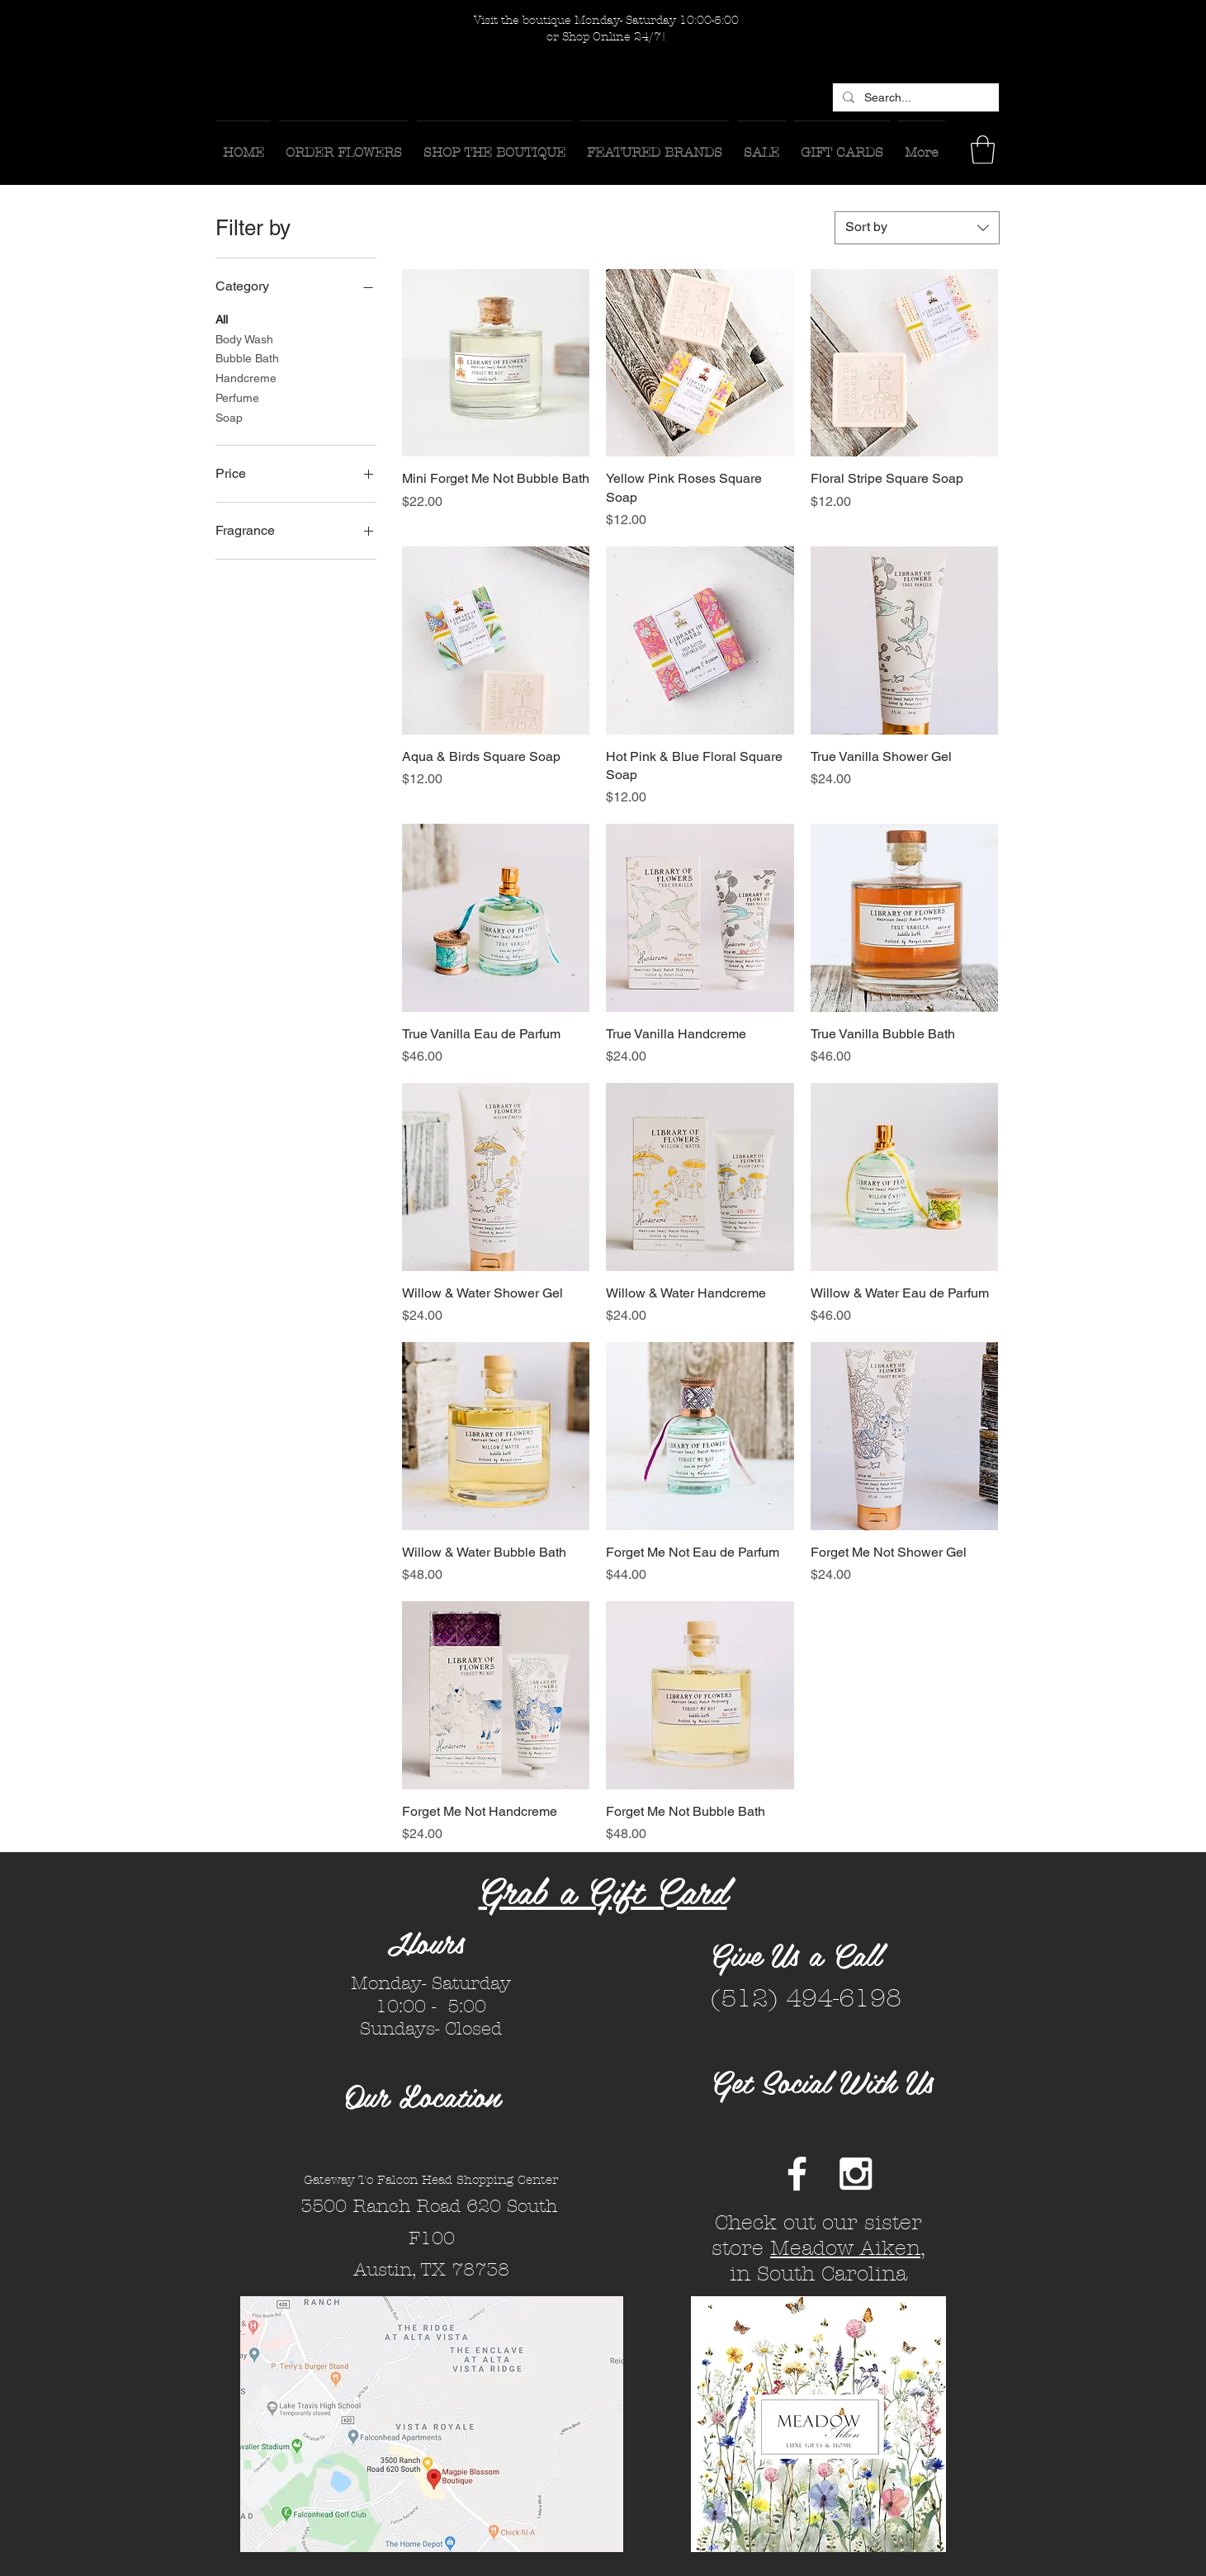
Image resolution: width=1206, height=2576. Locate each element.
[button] (983, 149)
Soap (229, 416)
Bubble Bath (247, 357)
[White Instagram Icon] (855, 2173)
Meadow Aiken (845, 2248)
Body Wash (244, 338)
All (221, 318)
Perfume (237, 396)
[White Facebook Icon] (797, 2173)
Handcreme (246, 377)
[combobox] (917, 227)
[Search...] (914, 98)
